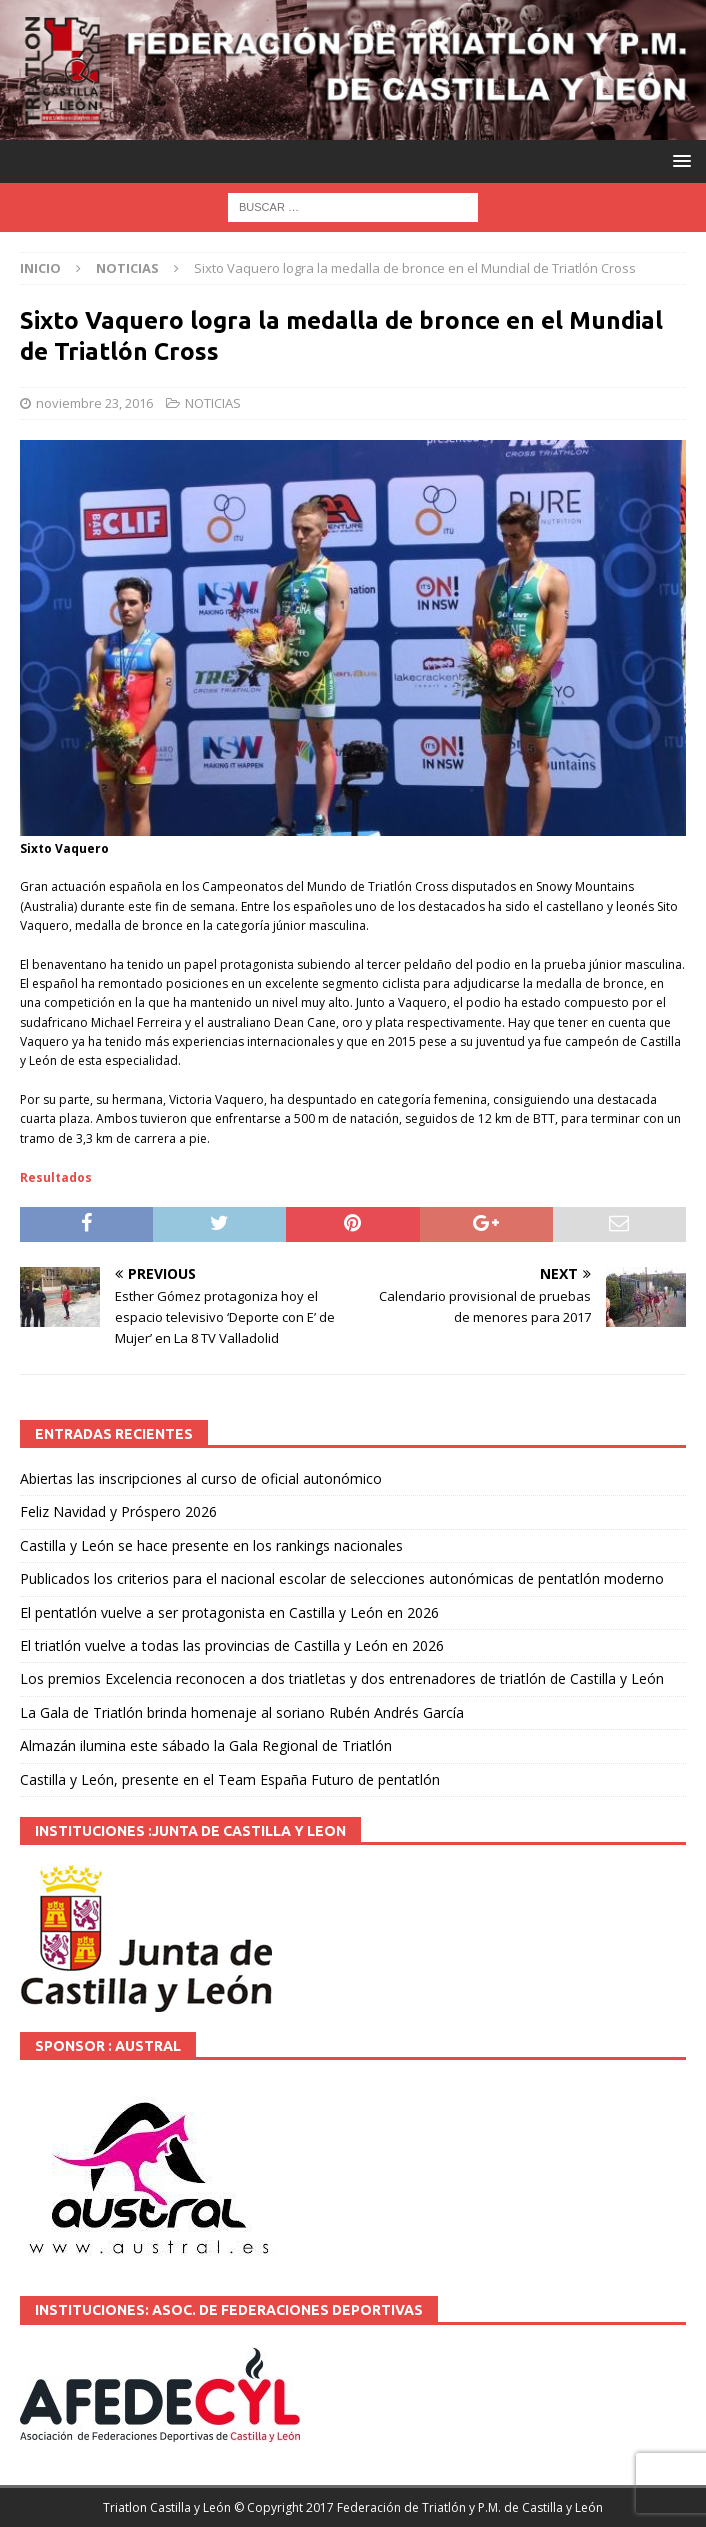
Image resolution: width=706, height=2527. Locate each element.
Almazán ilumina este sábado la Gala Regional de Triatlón (206, 1745)
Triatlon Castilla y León (167, 2507)
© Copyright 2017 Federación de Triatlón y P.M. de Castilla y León (418, 2507)
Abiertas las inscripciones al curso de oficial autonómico (201, 1478)
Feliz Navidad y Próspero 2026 (118, 1511)
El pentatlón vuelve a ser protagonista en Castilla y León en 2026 (229, 1612)
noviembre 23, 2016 (94, 403)
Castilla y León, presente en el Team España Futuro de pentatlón (230, 1779)
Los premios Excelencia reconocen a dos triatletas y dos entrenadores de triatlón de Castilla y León (342, 1678)
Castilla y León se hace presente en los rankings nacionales (211, 1545)
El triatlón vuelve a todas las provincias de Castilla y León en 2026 (232, 1645)
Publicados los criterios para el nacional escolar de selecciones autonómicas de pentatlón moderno (342, 1578)
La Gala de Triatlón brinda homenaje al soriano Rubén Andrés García (242, 1712)
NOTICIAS (213, 403)
